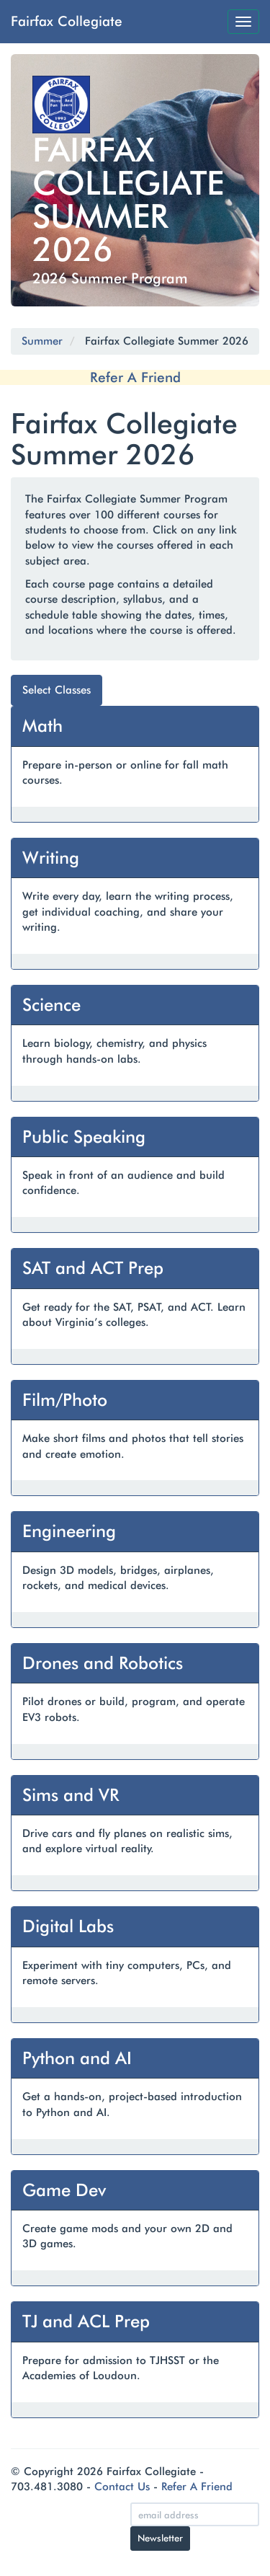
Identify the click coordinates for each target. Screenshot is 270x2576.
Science (51, 1004)
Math (42, 725)
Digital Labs (68, 1926)
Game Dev (64, 2189)
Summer (42, 341)
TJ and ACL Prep (86, 2321)
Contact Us (122, 2486)
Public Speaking (83, 1136)
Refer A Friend (135, 377)
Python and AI (77, 2058)
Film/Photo (64, 1399)
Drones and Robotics (102, 1662)
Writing (50, 857)
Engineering (69, 1531)
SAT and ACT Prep (92, 1267)
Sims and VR (70, 1794)
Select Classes (56, 689)
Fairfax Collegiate (66, 21)
